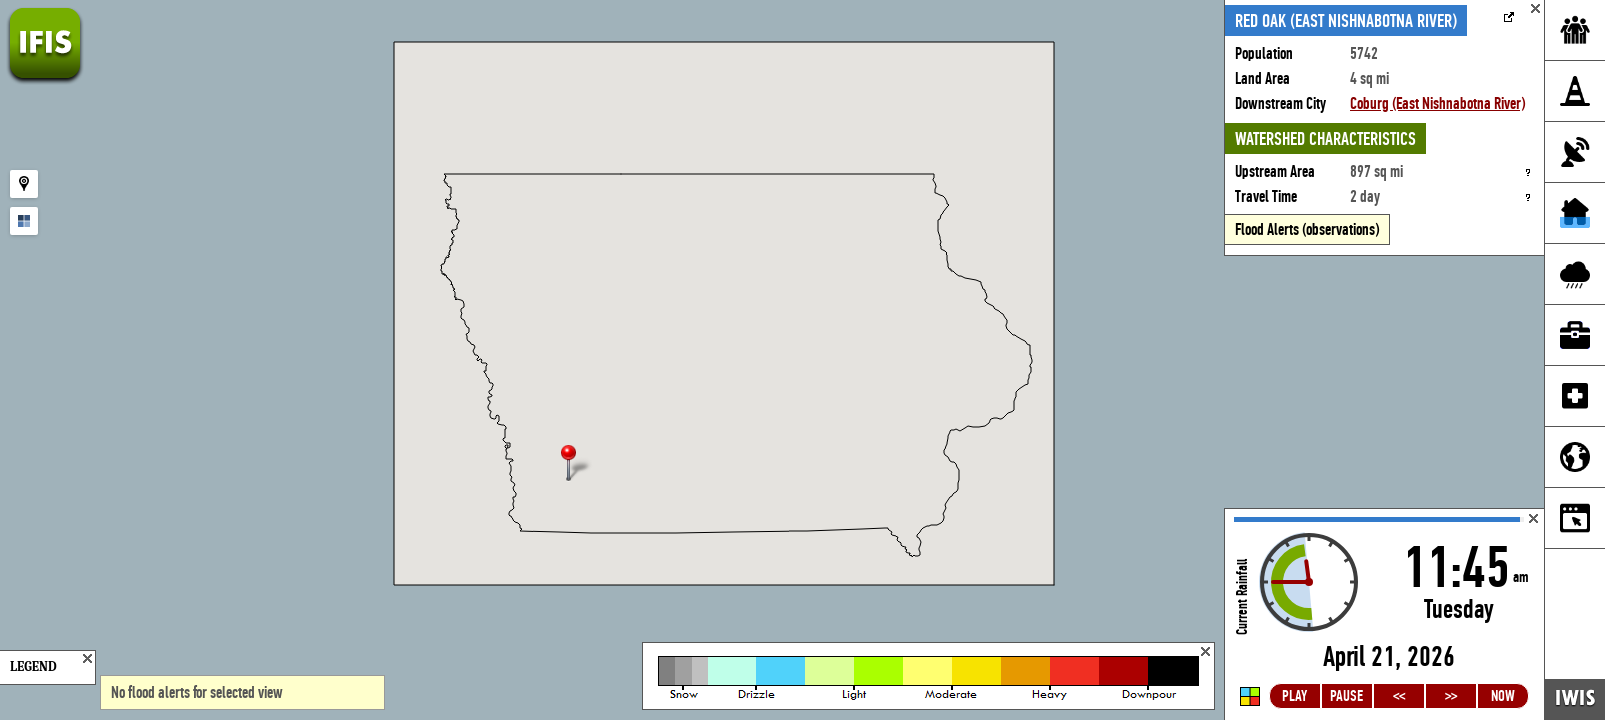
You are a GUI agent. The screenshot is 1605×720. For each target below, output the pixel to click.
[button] (577, 464)
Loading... (1384, 614)
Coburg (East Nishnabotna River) (1437, 103)
